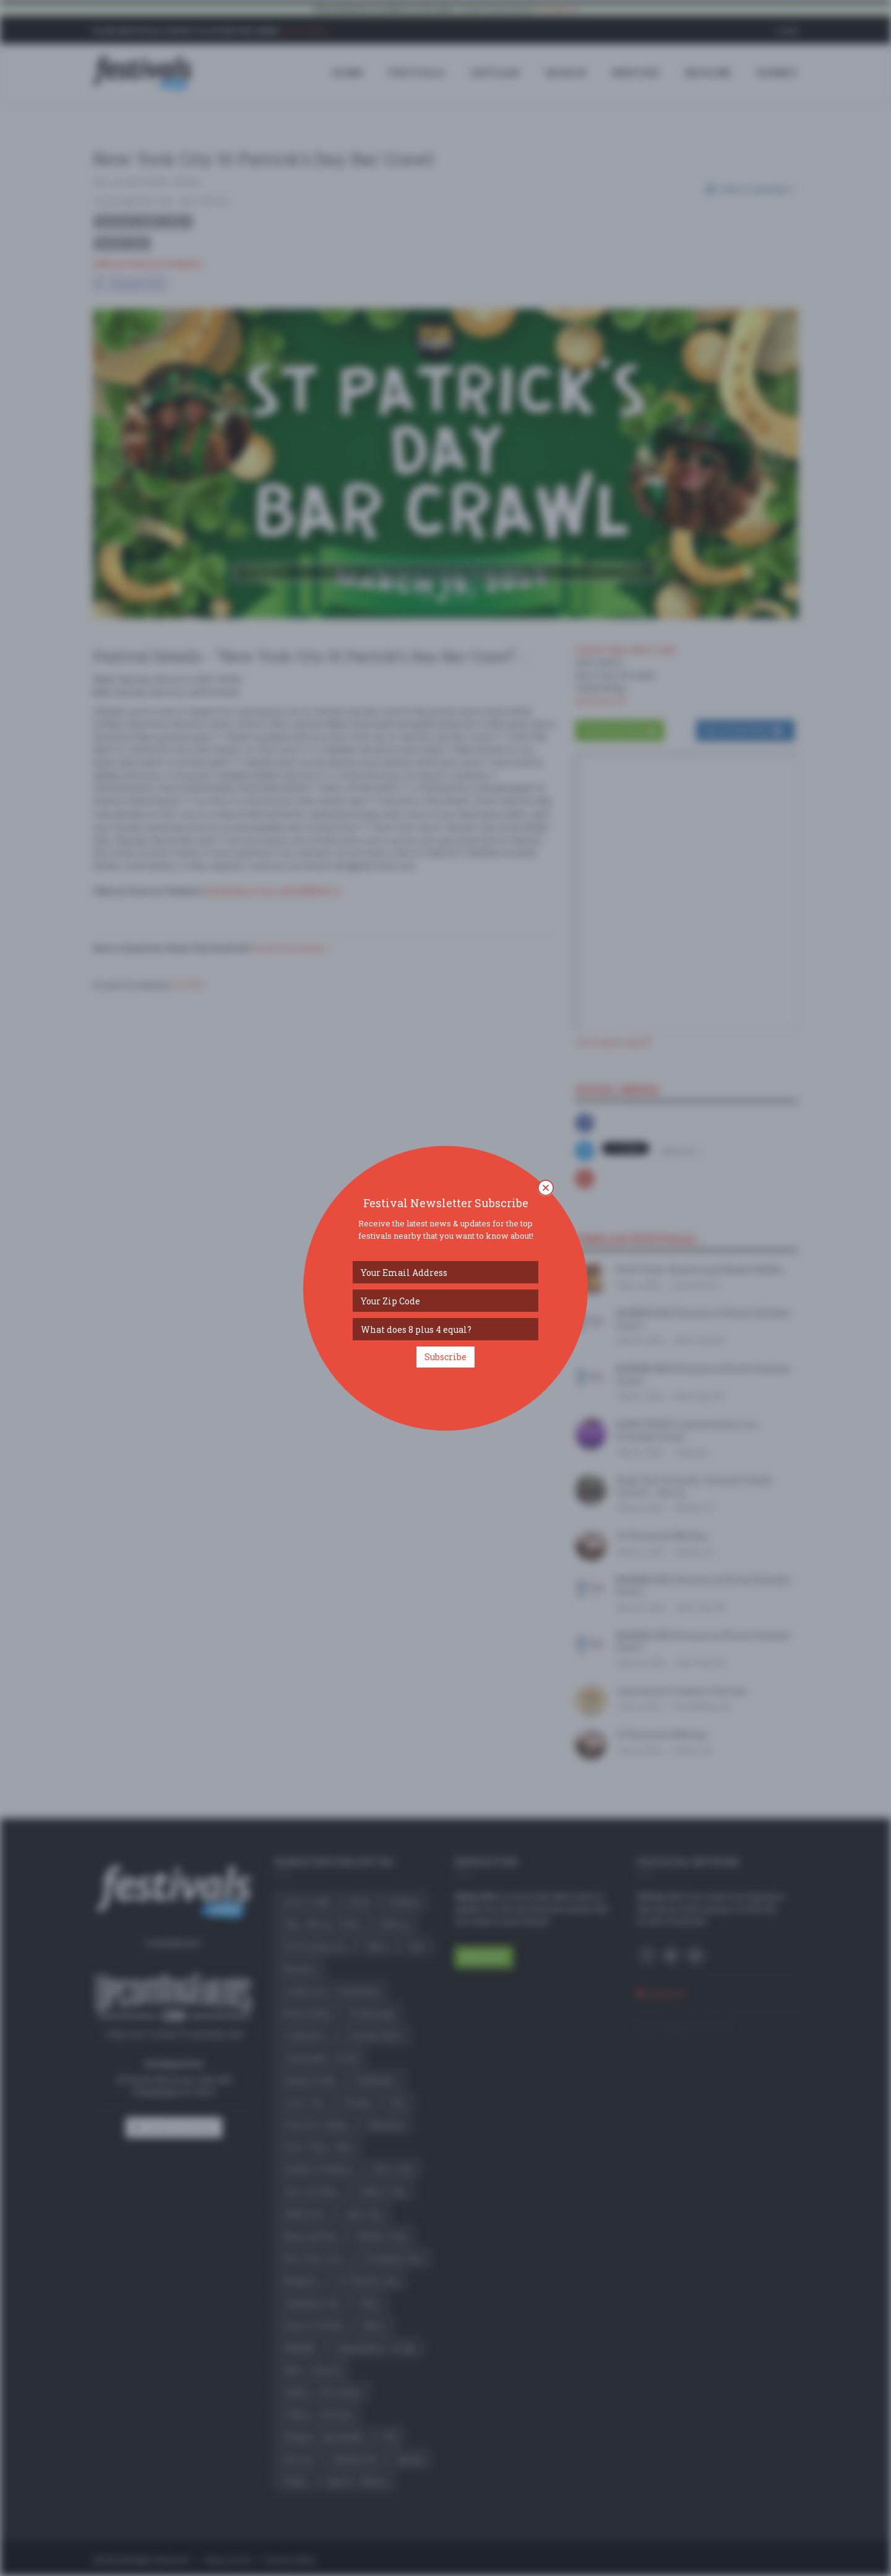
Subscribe (445, 1357)
